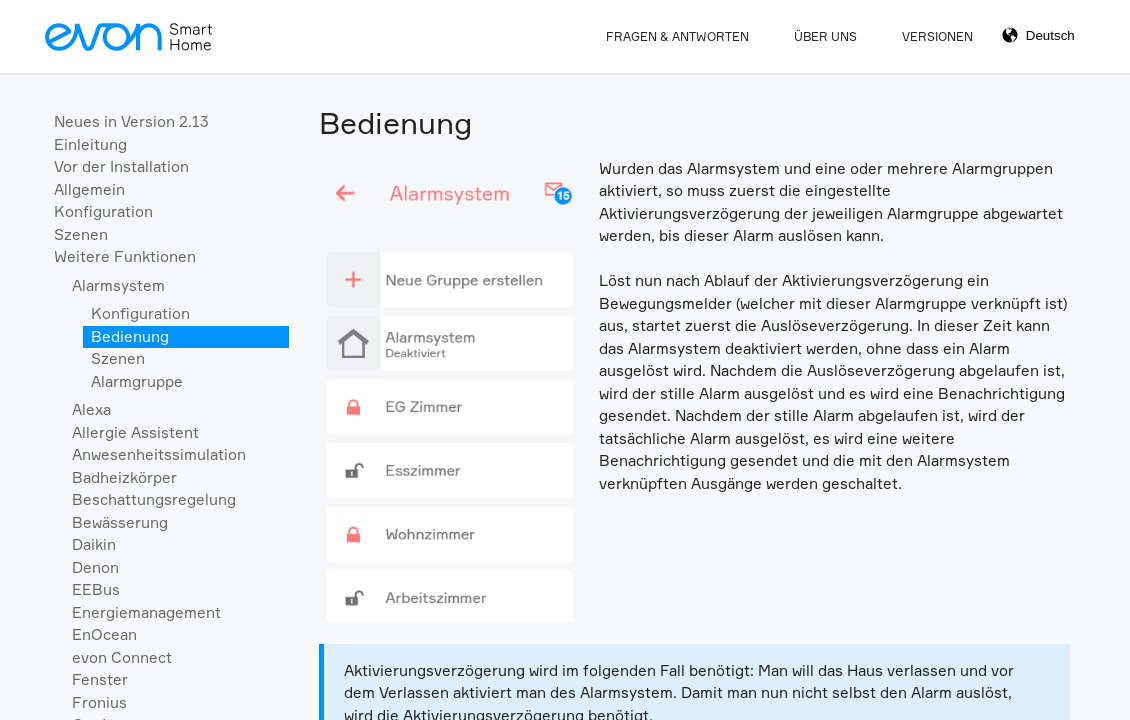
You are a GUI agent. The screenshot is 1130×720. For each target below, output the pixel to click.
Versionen (937, 36)
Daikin (94, 544)
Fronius (99, 702)
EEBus (96, 589)
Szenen (81, 234)
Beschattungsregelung (154, 499)
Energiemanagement (146, 612)
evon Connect (122, 657)
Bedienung (130, 336)
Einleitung (90, 144)
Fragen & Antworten (677, 36)
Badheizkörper (124, 477)
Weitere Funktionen (125, 256)
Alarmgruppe (137, 381)
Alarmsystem (118, 285)
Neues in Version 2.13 (131, 121)
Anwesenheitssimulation (159, 454)
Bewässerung (120, 522)
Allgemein (89, 189)
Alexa (91, 409)
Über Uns (825, 36)
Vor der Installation (121, 166)
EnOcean (104, 634)
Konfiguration (103, 211)
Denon (95, 567)
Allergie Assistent (135, 432)
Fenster (100, 679)
